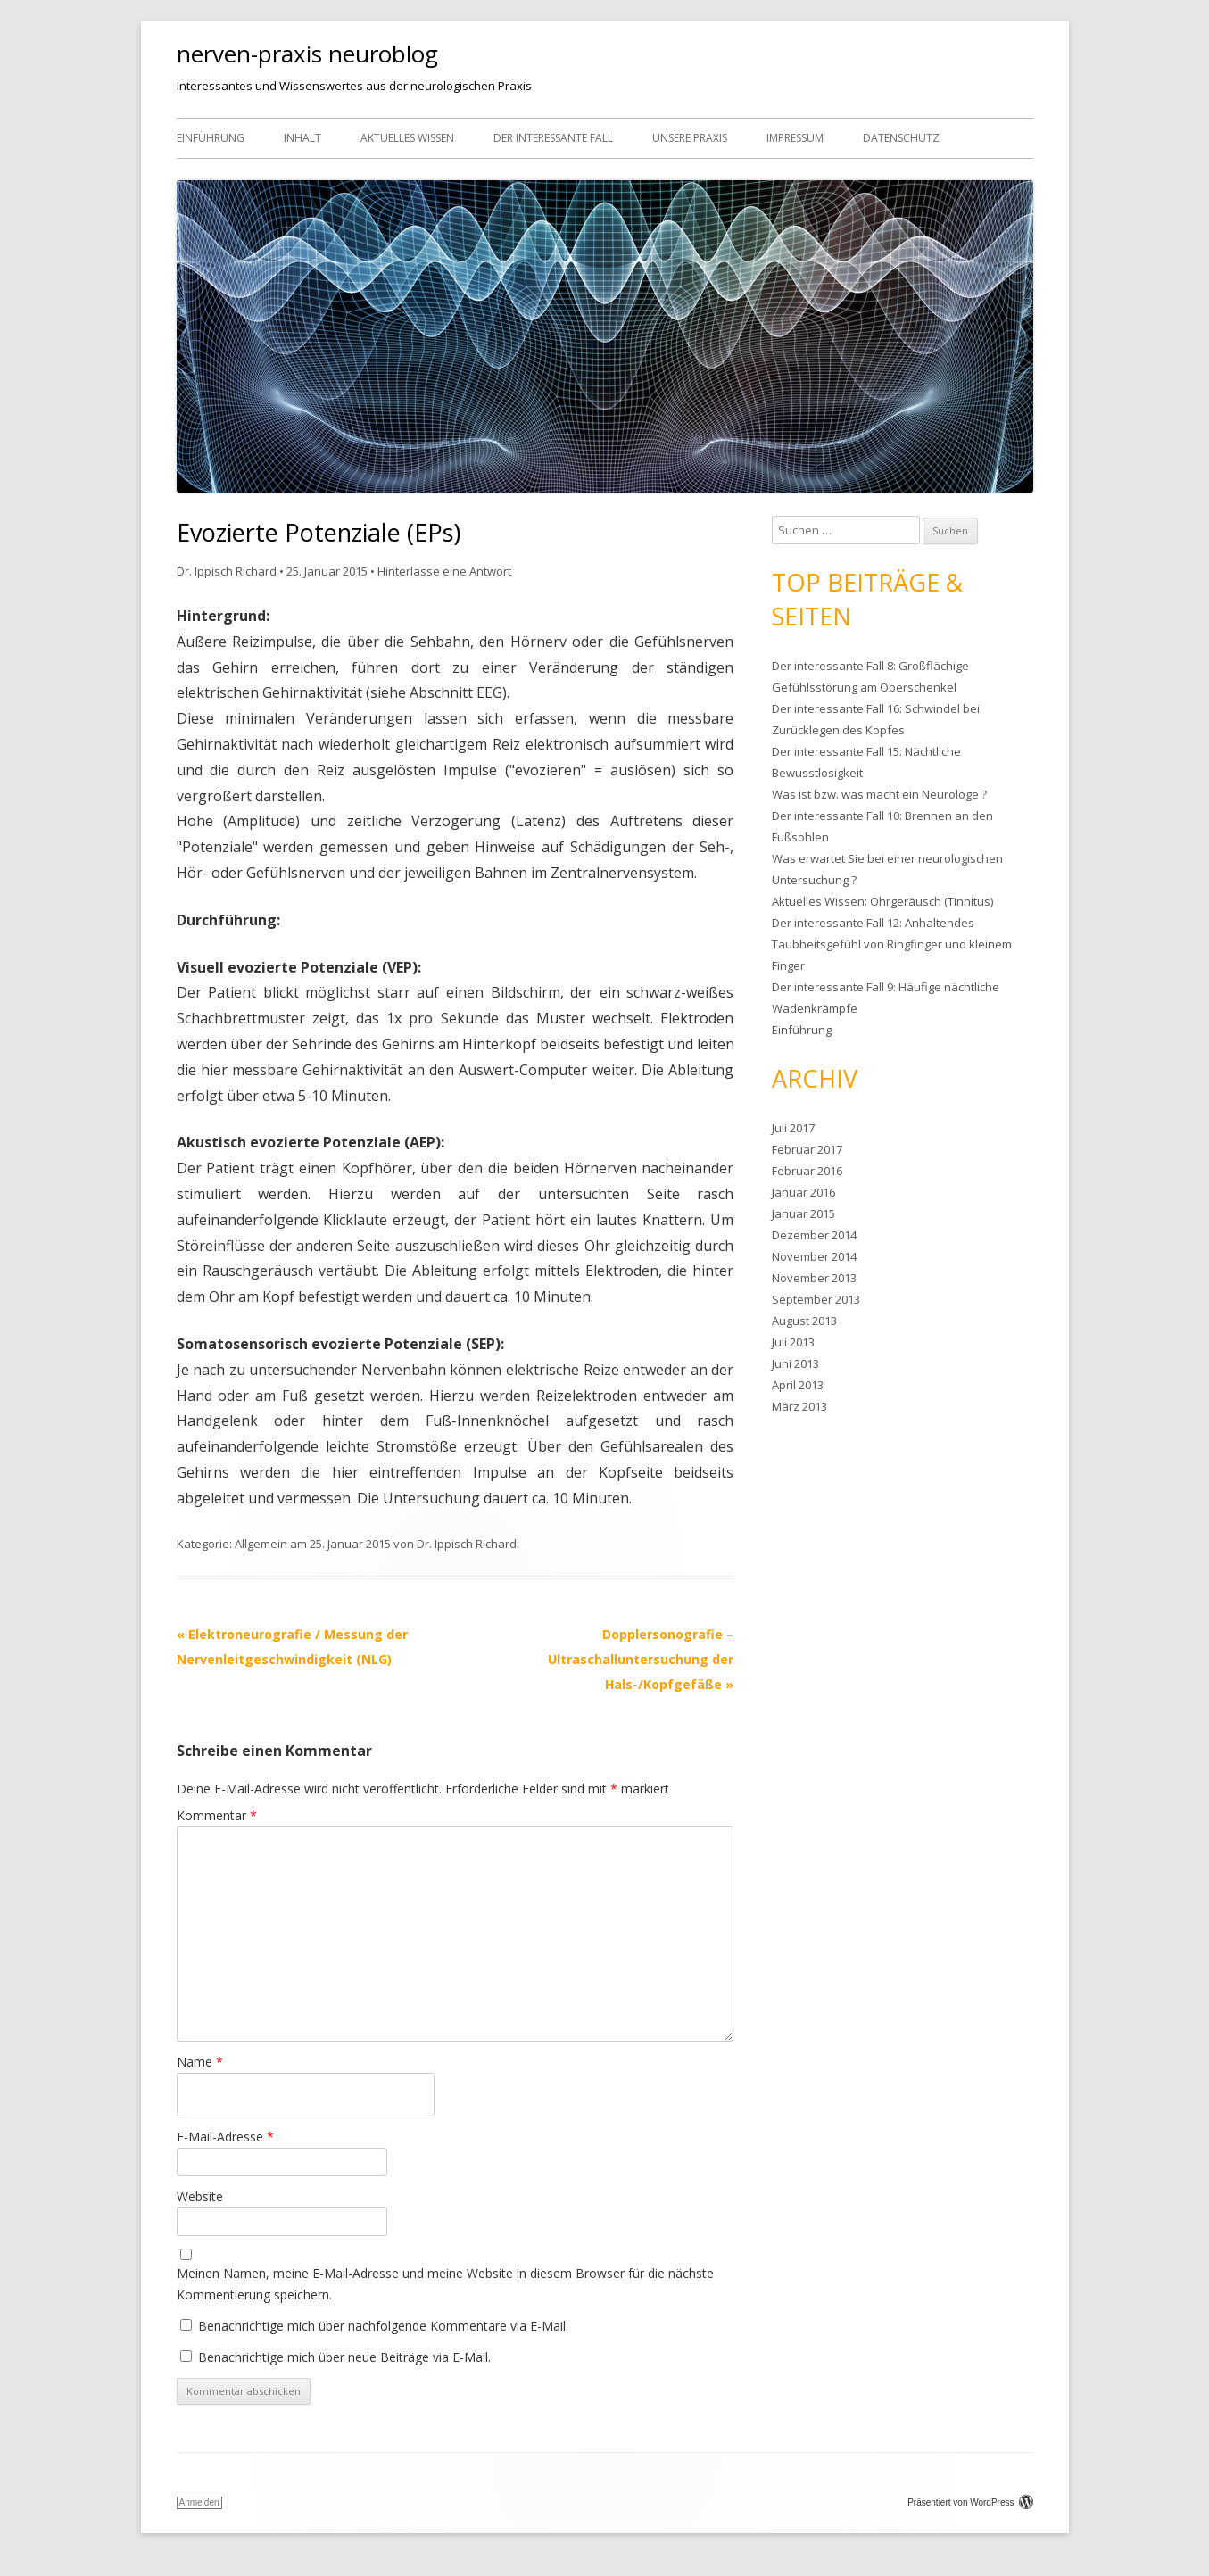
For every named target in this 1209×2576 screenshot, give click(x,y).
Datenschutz (901, 137)
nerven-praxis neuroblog (307, 53)
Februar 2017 (807, 1149)
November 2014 (814, 1256)
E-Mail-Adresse (225, 2136)
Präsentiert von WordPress (969, 2502)
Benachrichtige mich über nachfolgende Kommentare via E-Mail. (383, 2325)
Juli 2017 (793, 1128)
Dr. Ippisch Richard (227, 571)
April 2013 (798, 1385)
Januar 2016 (803, 1192)
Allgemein (261, 1544)
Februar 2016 (807, 1171)
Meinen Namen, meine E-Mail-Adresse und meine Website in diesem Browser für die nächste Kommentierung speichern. (445, 2284)
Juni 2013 (795, 1363)
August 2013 (804, 1321)
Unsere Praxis (689, 137)
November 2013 (814, 1278)
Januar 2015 (803, 1213)
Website (200, 2196)
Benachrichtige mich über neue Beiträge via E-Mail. (344, 2356)
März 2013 (799, 1406)
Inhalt (302, 137)
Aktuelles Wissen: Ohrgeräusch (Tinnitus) (882, 901)
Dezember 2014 (814, 1235)
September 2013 (816, 1299)
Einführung (210, 137)
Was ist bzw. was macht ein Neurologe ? (879, 794)
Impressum (795, 137)
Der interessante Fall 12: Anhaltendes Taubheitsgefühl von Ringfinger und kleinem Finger (892, 944)
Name (200, 2061)
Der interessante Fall (553, 137)
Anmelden (199, 2502)
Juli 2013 (793, 1342)
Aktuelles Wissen (407, 137)
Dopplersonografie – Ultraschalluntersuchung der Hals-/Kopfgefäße (640, 1659)
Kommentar (217, 1815)
